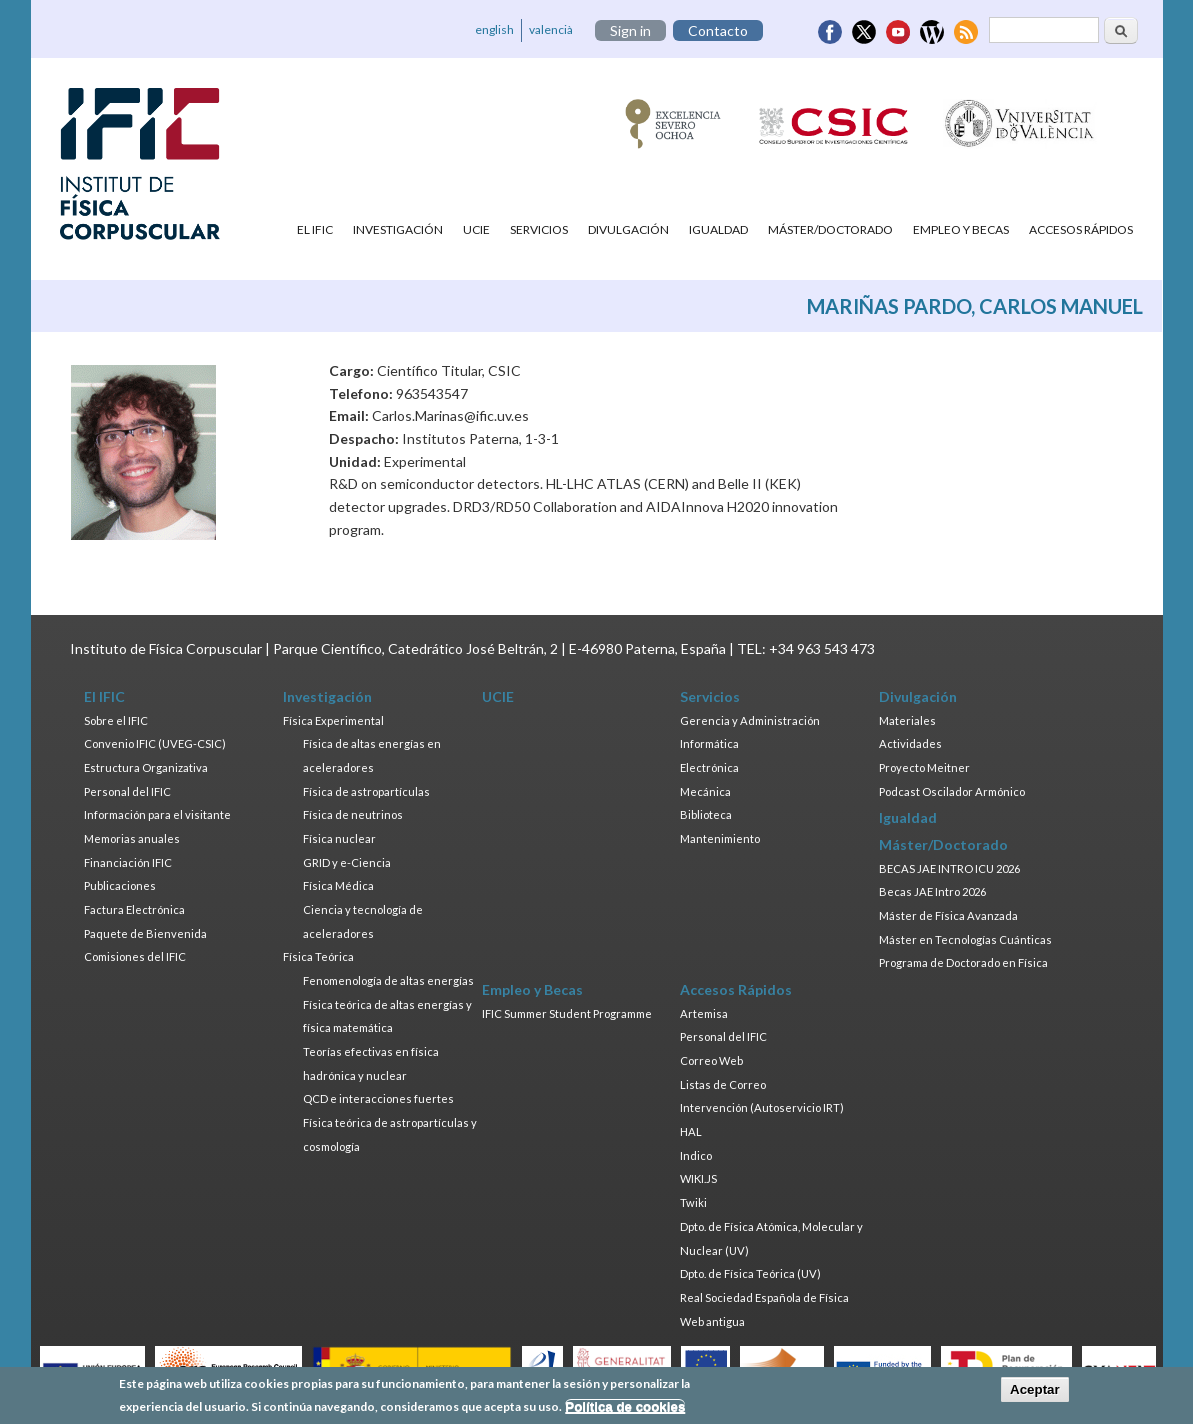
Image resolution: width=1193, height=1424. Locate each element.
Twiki (693, 1202)
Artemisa (704, 1013)
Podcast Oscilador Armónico (952, 791)
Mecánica (705, 791)
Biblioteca (706, 814)
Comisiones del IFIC (135, 956)
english (494, 29)
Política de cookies (625, 1410)
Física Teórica (318, 956)
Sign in (630, 30)
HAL (691, 1131)
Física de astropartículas (366, 791)
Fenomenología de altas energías (388, 980)
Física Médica (338, 885)
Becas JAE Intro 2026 (932, 891)
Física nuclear (339, 838)
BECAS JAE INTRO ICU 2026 (949, 868)
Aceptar (1035, 1393)
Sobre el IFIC (116, 720)
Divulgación (628, 229)
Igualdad (718, 229)
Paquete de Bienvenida (145, 933)
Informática (709, 743)
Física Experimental (333, 720)
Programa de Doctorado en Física (963, 962)
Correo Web (711, 1060)
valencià (551, 29)
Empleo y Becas (961, 229)
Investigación (398, 229)
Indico (696, 1155)
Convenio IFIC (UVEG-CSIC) (155, 743)
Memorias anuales (132, 838)
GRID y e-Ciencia (347, 862)
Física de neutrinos (353, 814)
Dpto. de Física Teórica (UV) (750, 1273)
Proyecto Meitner (924, 767)
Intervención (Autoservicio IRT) (762, 1107)
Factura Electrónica (134, 909)
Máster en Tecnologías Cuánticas (965, 939)
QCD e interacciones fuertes (378, 1098)
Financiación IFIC (128, 862)
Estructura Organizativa (146, 767)
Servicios (539, 229)
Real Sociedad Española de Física (764, 1297)
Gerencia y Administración (750, 720)
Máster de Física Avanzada (948, 915)
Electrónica (709, 767)
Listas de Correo (723, 1084)
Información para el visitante (157, 814)
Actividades (910, 743)
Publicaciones (120, 885)
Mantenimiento (720, 838)
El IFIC (315, 229)
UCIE (476, 229)
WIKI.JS (698, 1178)
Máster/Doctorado (830, 229)
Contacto (718, 30)
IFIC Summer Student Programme (567, 1013)
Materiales (907, 720)
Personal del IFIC (127, 791)
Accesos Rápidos (1081, 229)
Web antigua (712, 1321)
